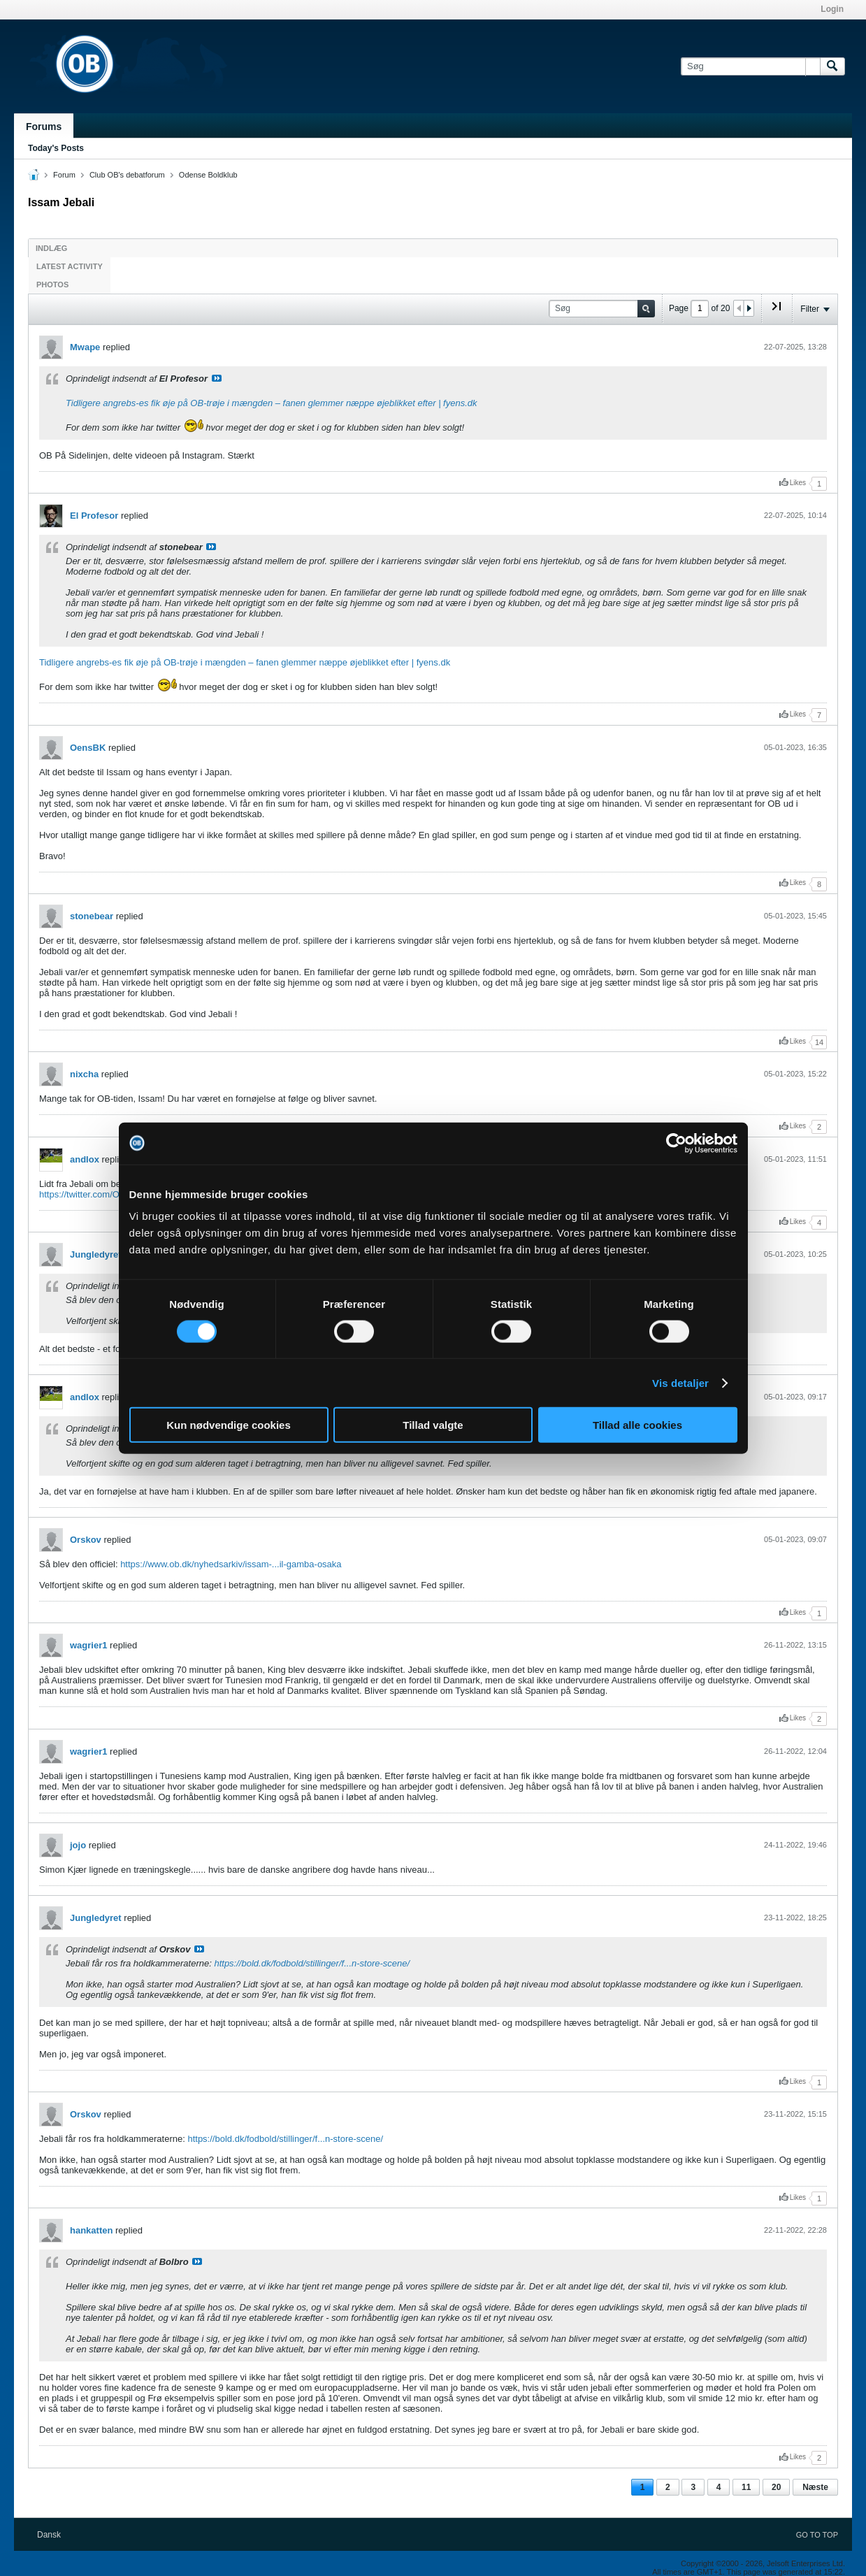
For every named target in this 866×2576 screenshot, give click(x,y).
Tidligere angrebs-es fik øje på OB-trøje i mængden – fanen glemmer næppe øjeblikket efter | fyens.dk (271, 403)
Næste (815, 2487)
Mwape (85, 347)
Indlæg (51, 248)
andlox (84, 1159)
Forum (64, 175)
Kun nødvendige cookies (228, 1425)
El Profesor (94, 515)
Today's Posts (56, 148)
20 (776, 2487)
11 (746, 2487)
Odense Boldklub (208, 175)
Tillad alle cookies (637, 1425)
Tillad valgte (433, 1425)
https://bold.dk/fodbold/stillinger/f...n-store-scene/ (312, 1963)
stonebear (91, 916)
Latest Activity (69, 266)
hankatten (91, 2230)
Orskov (85, 1539)
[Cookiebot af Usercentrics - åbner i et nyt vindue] (676, 1142)
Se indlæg (217, 378)
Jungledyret (96, 1254)
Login (832, 9)
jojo (78, 1845)
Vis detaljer (680, 1382)
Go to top (817, 2535)
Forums (44, 126)
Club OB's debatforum (127, 175)
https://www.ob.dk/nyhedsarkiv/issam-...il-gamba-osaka (230, 1564)
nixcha (84, 1074)
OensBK (88, 747)
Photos (52, 284)
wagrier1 (88, 1645)
